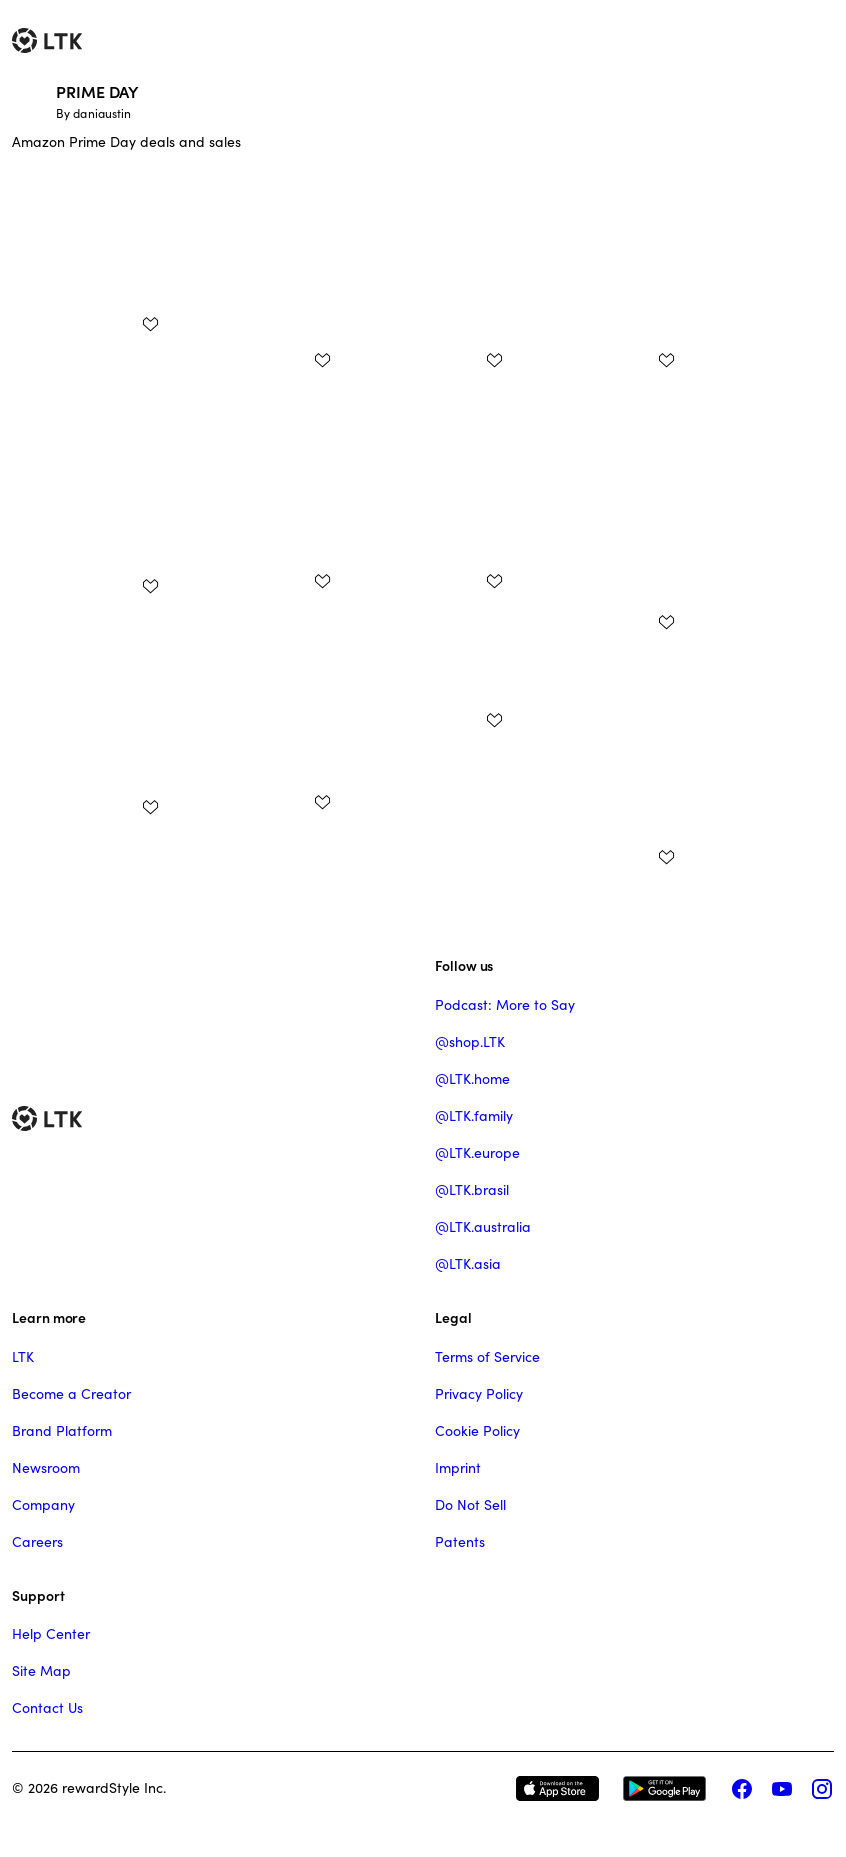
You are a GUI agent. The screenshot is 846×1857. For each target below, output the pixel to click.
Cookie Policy (477, 1431)
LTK (23, 1357)
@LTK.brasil (472, 1190)
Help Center (51, 1634)
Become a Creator (71, 1394)
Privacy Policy (479, 1394)
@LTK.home (472, 1079)
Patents (460, 1542)
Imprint (458, 1468)
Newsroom (46, 1468)
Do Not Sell (470, 1505)
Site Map (41, 1671)
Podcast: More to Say (505, 1005)
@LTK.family (474, 1116)
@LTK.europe (477, 1153)
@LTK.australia (483, 1227)
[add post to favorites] (150, 324)
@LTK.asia (468, 1264)
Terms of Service (487, 1357)
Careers (37, 1542)
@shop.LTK (470, 1042)
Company (43, 1505)
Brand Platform (62, 1431)
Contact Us (47, 1708)
